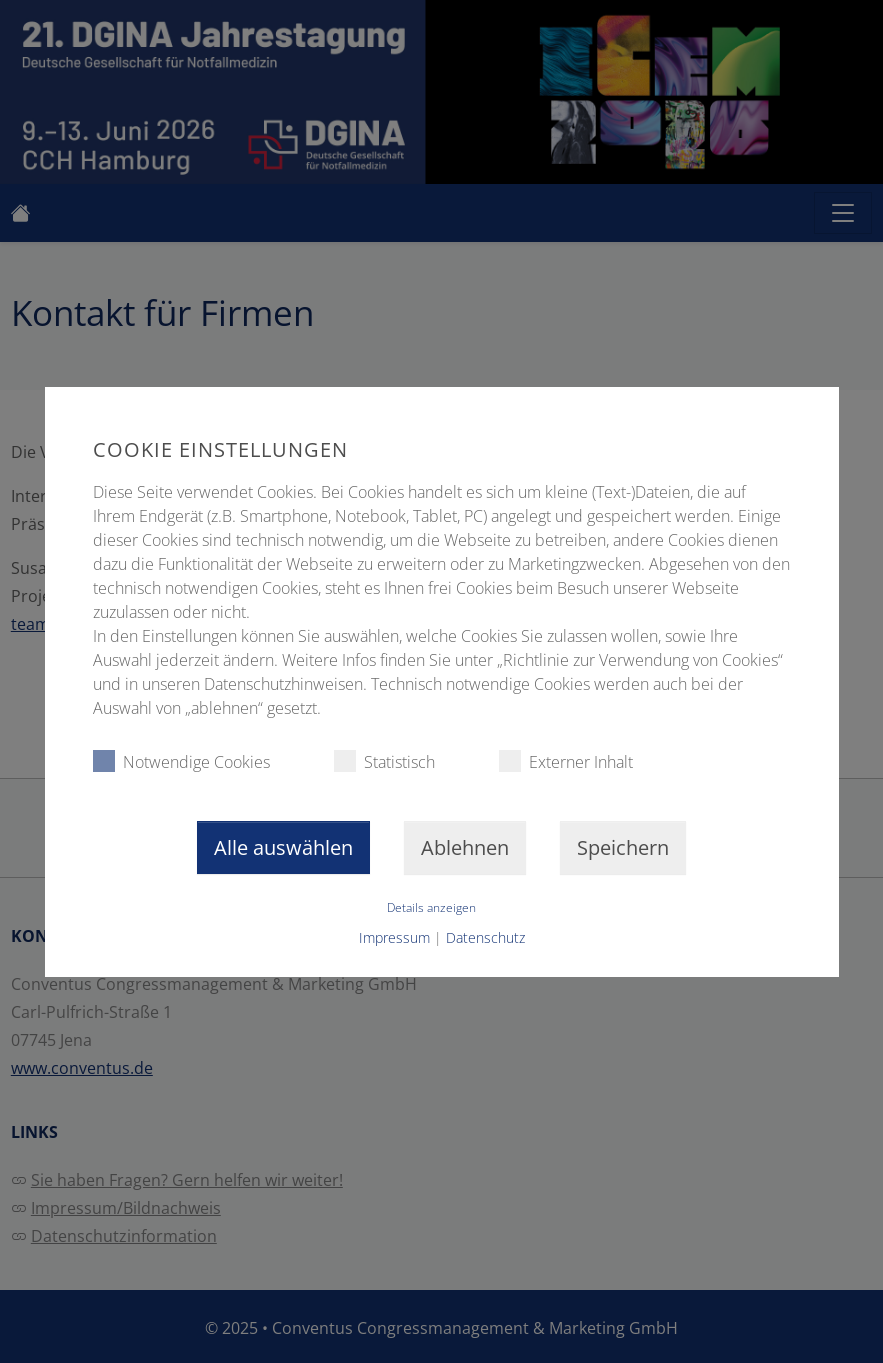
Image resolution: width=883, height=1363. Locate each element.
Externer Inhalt (565, 761)
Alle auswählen (283, 847)
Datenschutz (485, 937)
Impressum (394, 937)
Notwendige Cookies (180, 761)
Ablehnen (465, 847)
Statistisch (383, 761)
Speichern (623, 847)
